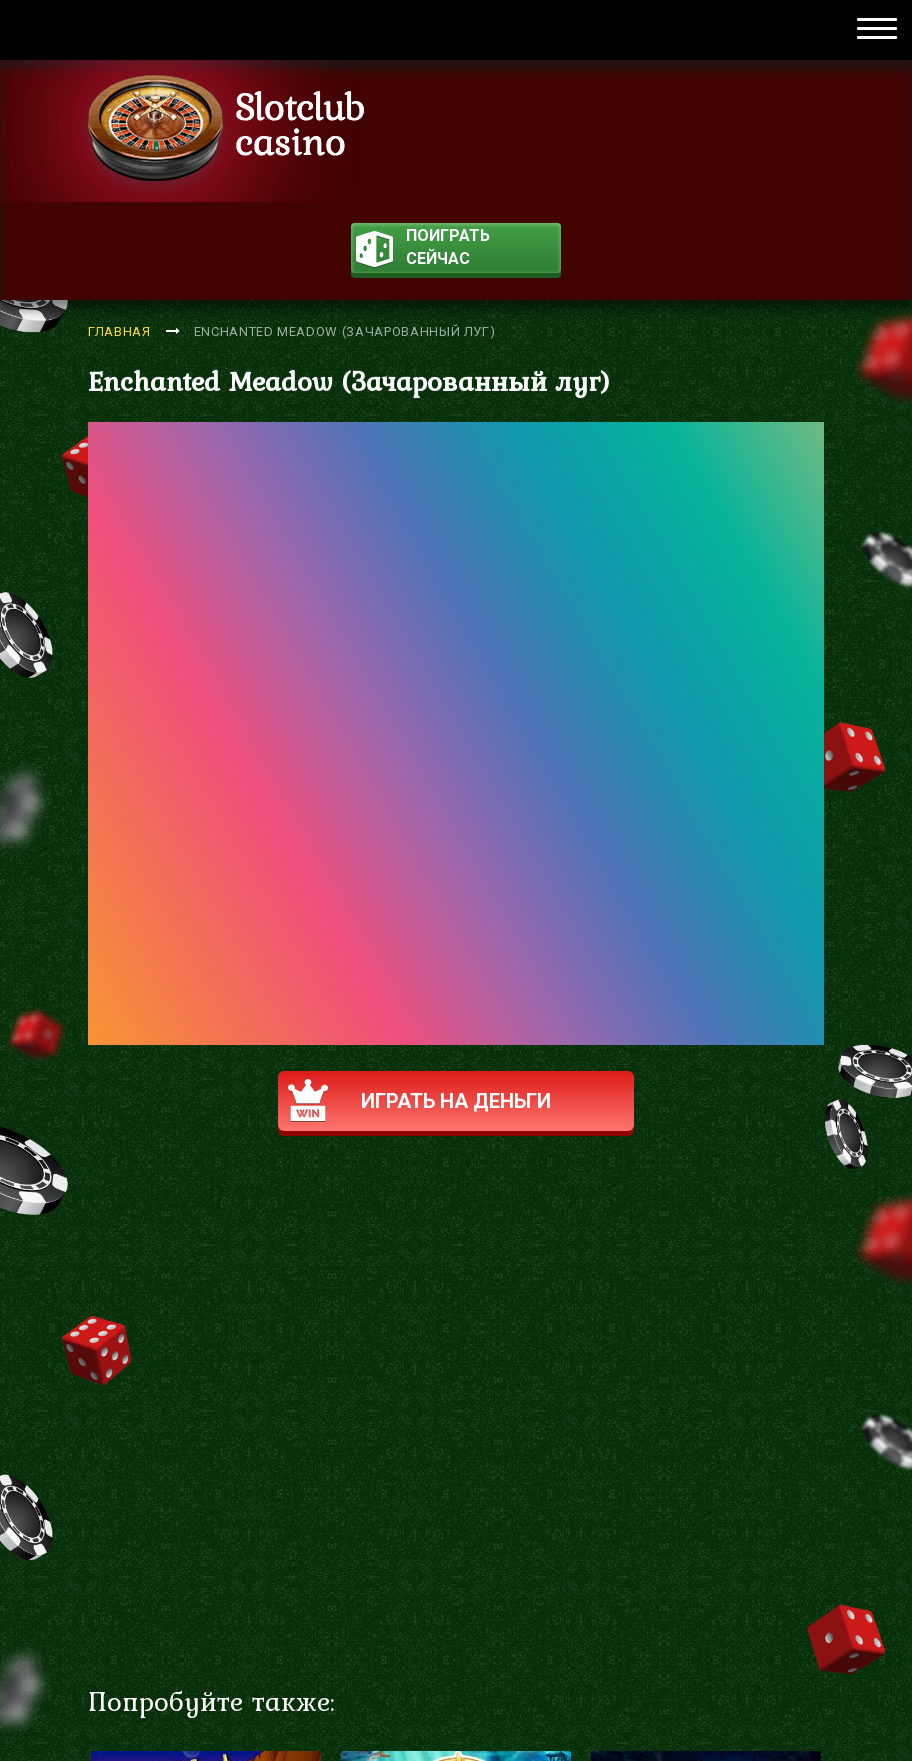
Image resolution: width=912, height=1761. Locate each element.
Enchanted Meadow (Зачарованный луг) (345, 331)
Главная (119, 331)
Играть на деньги (419, 1100)
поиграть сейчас (423, 249)
